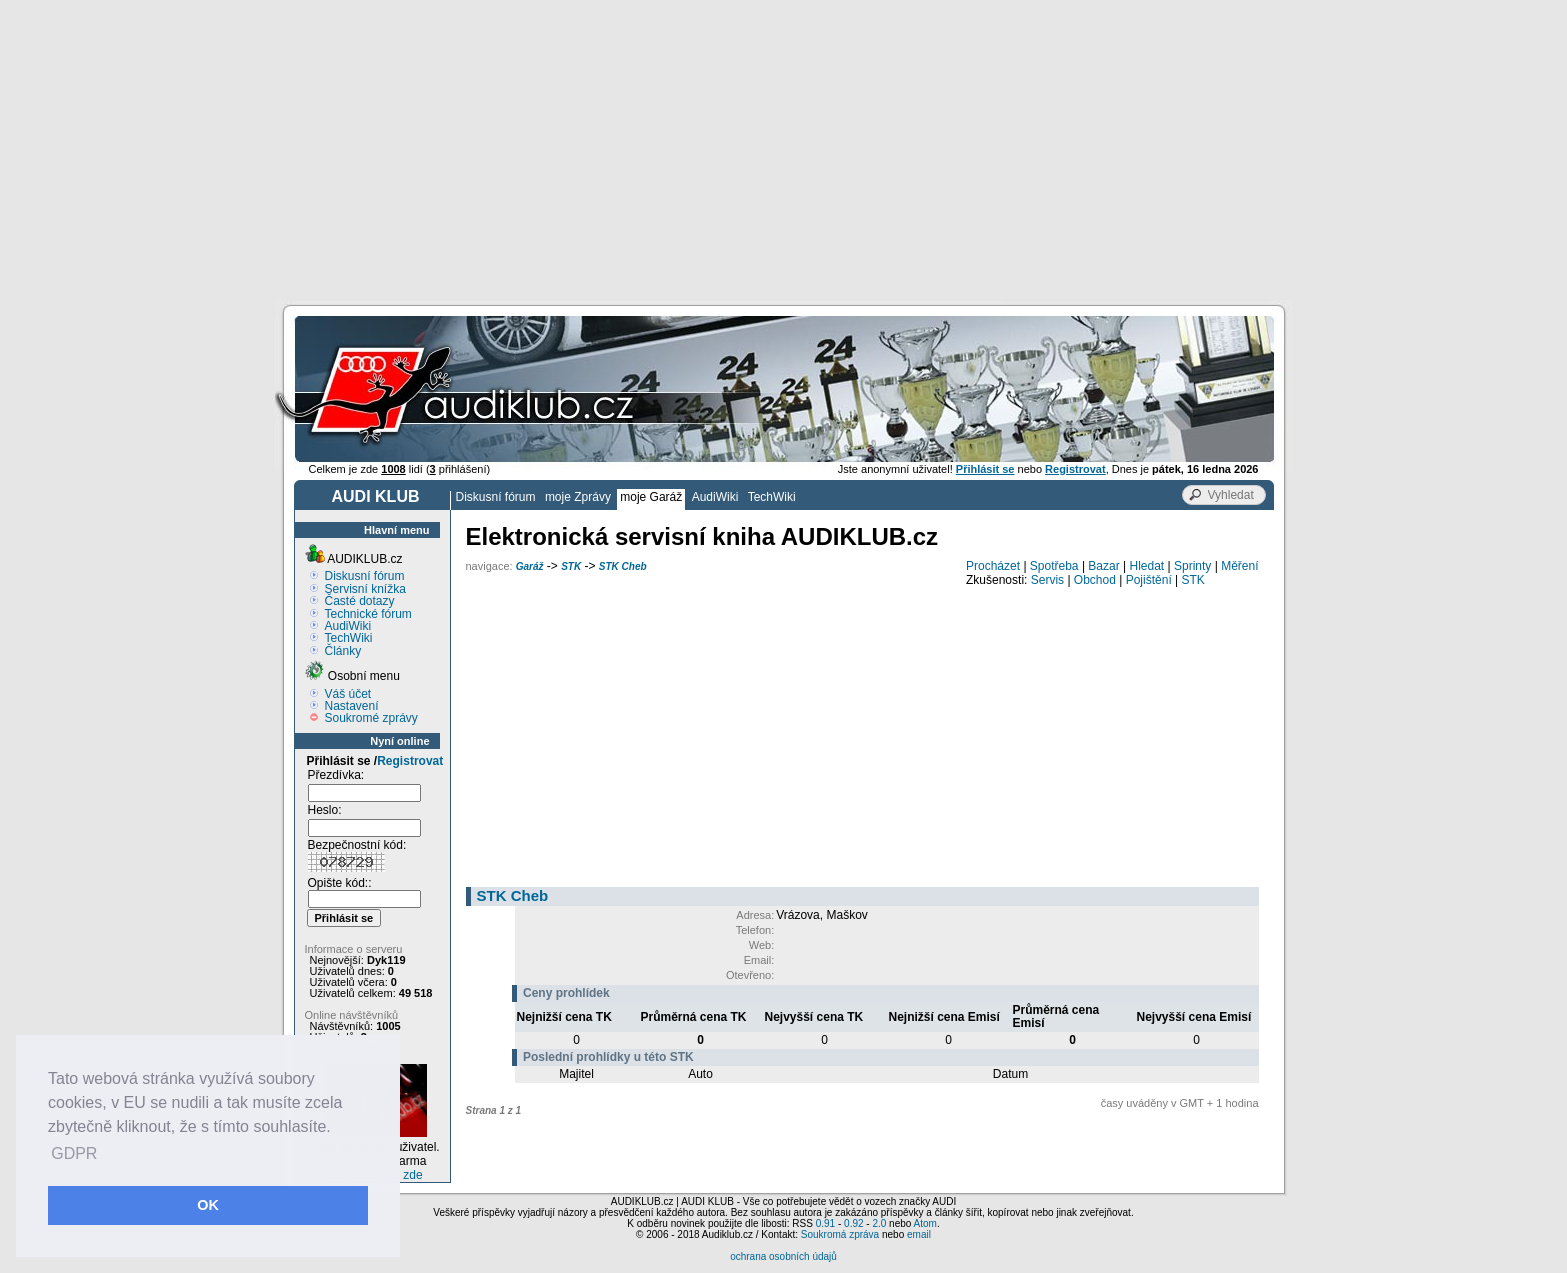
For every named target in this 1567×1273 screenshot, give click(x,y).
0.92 (853, 1223)
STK (571, 566)
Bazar (1103, 566)
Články (343, 651)
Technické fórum (368, 614)
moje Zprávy (578, 497)
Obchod (1095, 580)
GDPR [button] (74, 1153)
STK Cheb (623, 566)
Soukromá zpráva (840, 1234)
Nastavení (352, 706)
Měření (1239, 566)
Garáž (530, 566)
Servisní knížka (365, 589)
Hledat (1147, 566)
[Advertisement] (784, 150)
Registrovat (410, 761)
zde (412, 1175)
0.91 (825, 1223)
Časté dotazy (360, 601)
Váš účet (348, 694)
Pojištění (1149, 580)
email (919, 1234)
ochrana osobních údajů (783, 1256)
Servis (1047, 580)
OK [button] (208, 1205)
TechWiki (772, 497)
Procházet (993, 566)
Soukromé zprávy (371, 718)
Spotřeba (1054, 566)
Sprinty (1192, 566)
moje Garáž (651, 497)
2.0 (879, 1223)
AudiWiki (715, 497)
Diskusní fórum (496, 497)
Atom (925, 1223)
